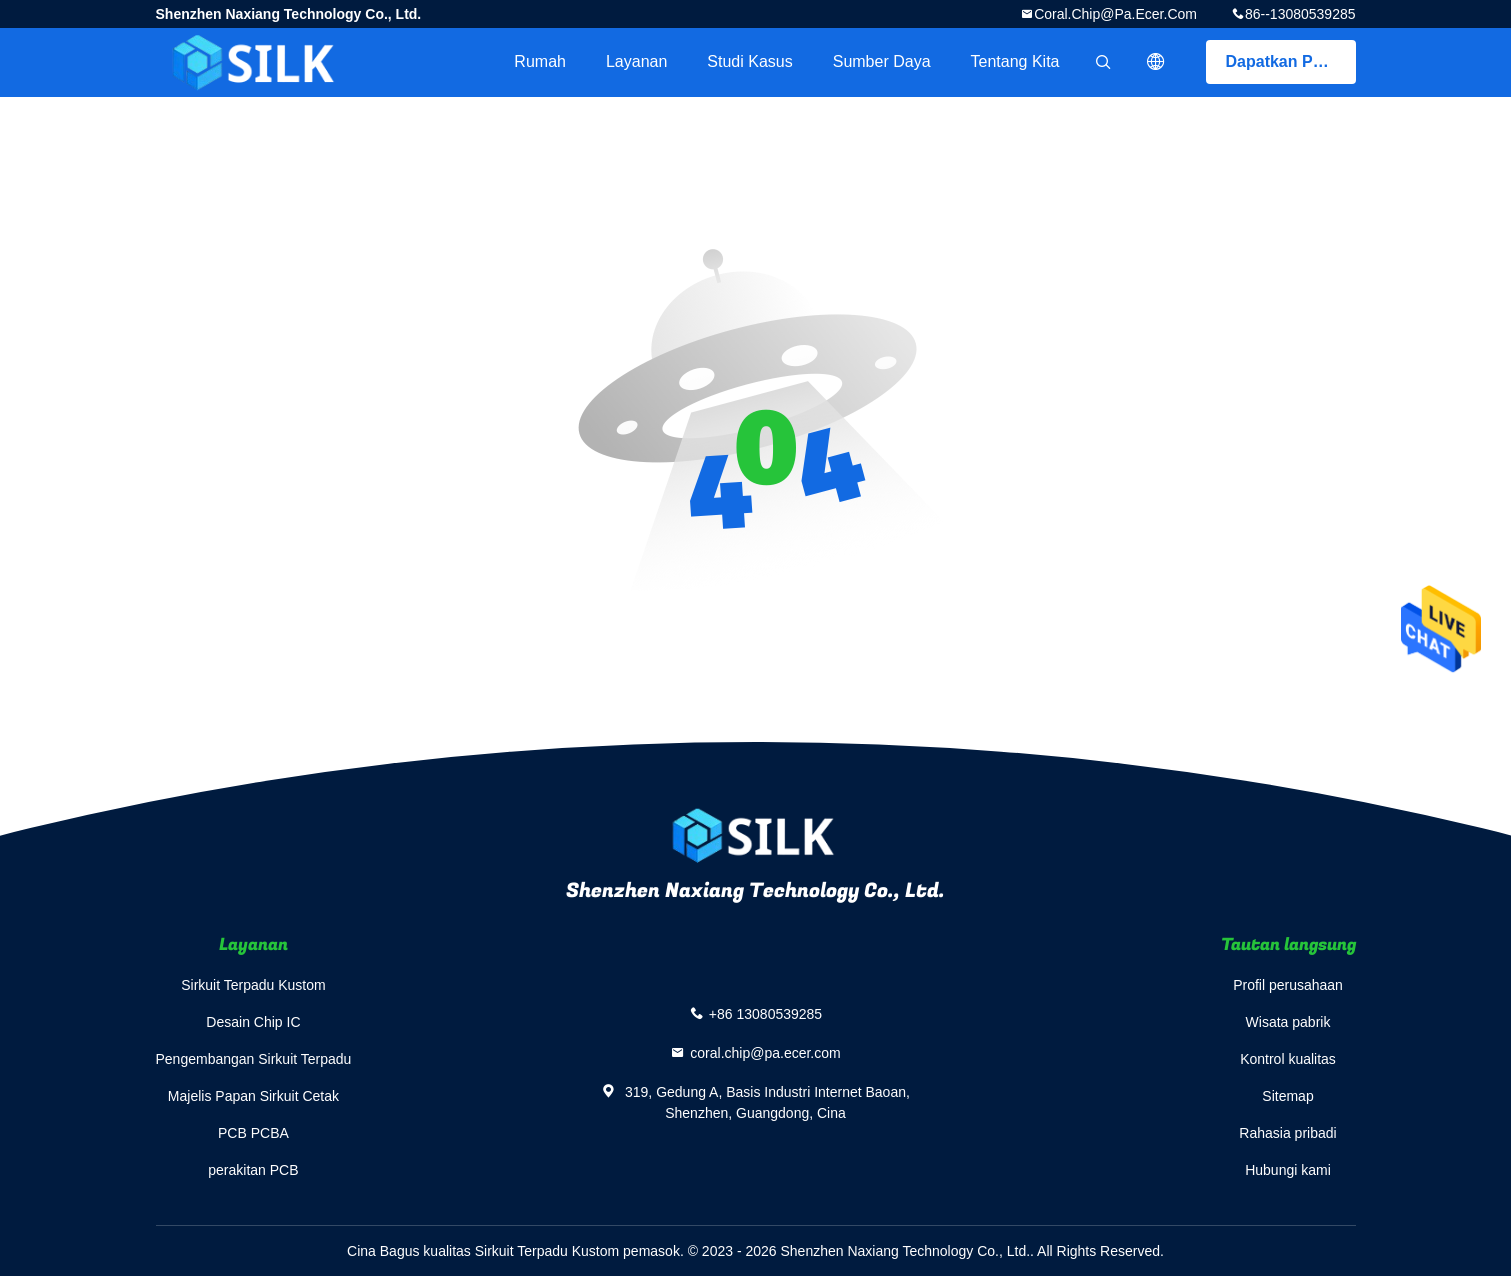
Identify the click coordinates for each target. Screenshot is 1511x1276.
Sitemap (1287, 1096)
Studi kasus (749, 61)
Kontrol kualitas (1288, 1059)
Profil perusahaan (1288, 985)
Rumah (540, 61)
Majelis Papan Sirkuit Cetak (253, 1096)
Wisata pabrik (1288, 1022)
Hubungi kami (1288, 1170)
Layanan (636, 61)
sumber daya (882, 61)
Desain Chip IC (253, 1022)
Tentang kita (1015, 61)
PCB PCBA (253, 1133)
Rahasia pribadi (1287, 1133)
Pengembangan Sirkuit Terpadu (254, 1059)
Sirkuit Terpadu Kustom (253, 985)
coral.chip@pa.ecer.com (1115, 14)
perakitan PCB (253, 1170)
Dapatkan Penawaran (1291, 61)
